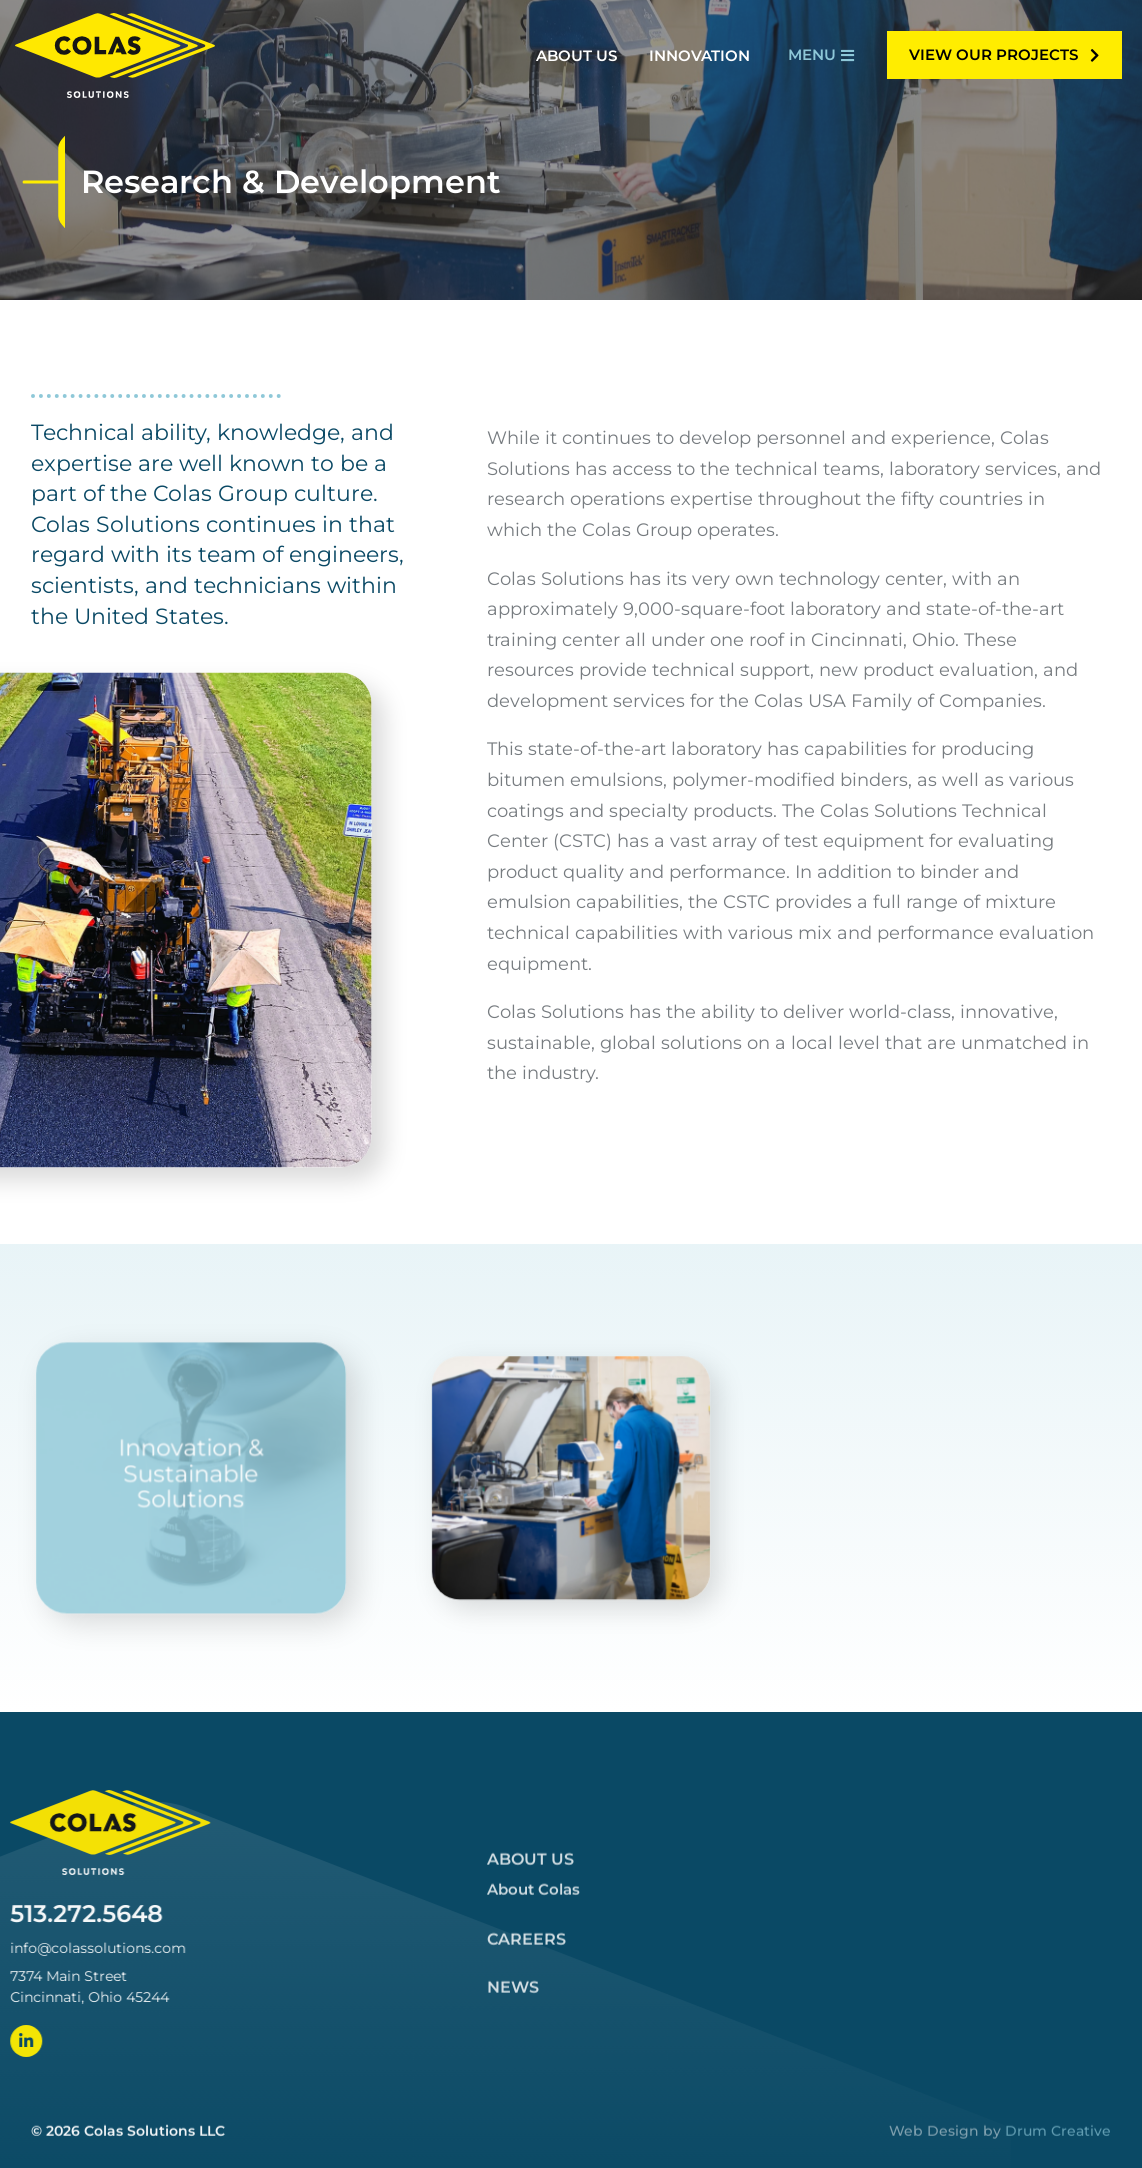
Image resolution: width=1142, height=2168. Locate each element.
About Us (530, 2088)
